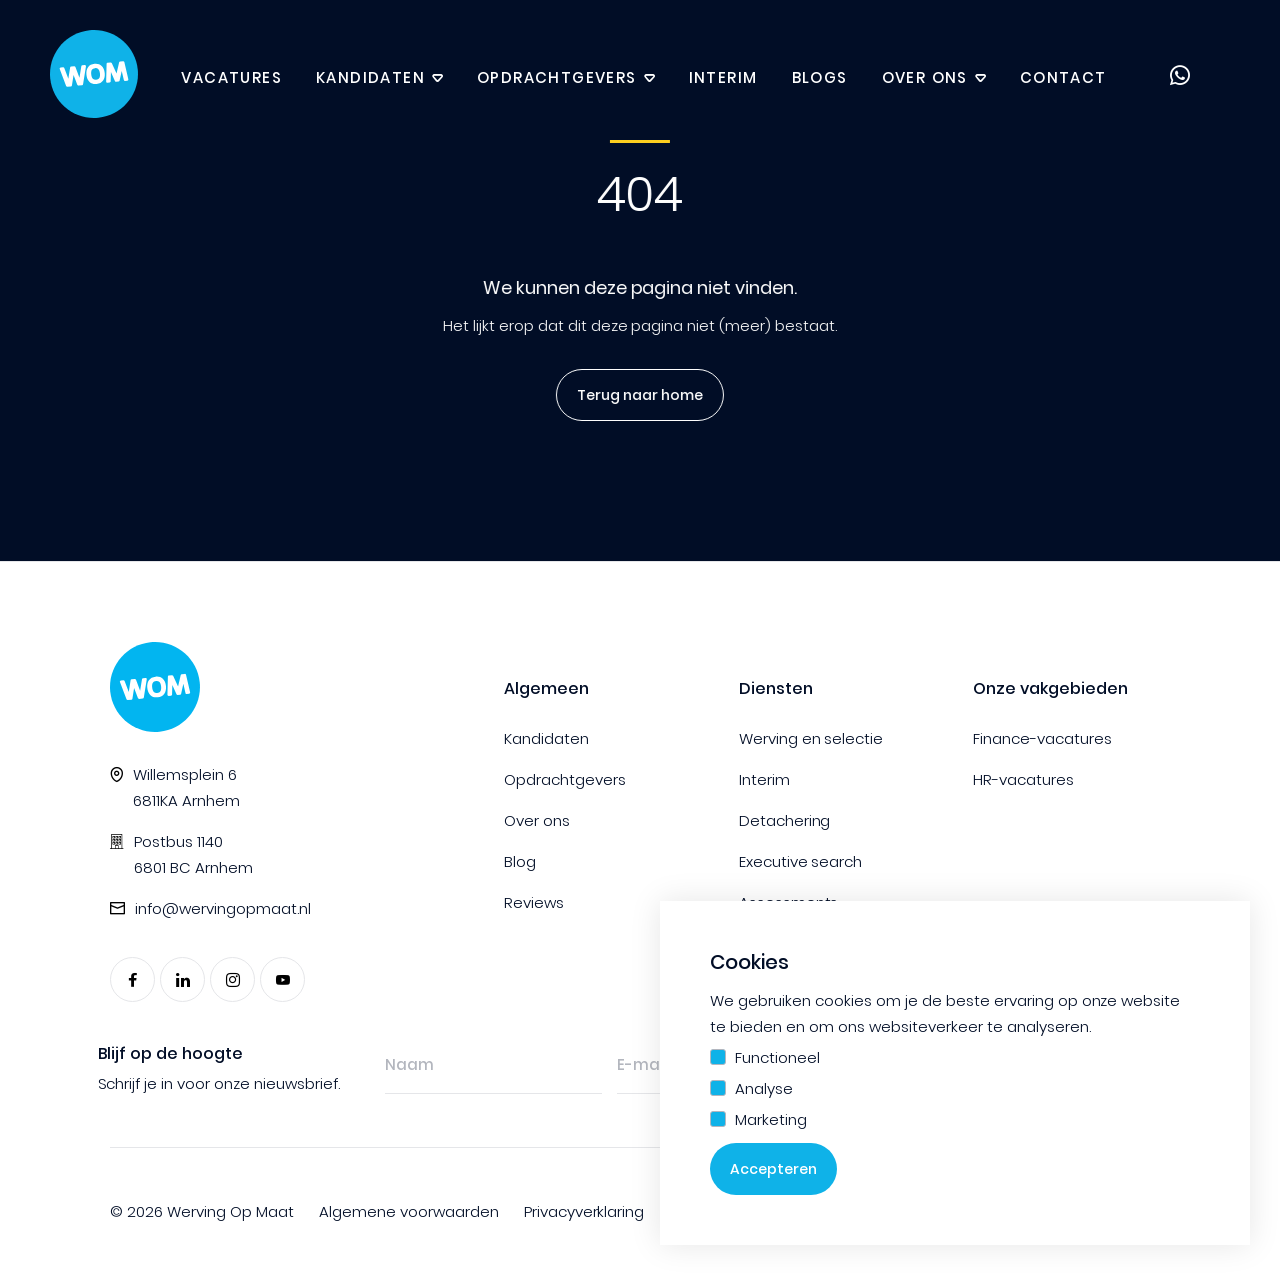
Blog (520, 861)
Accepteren (773, 1169)
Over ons (925, 77)
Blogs (820, 77)
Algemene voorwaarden (409, 1211)
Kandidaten (370, 77)
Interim (723, 77)
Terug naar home (633, 395)
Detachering (785, 820)
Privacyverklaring (584, 1211)
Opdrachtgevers (557, 77)
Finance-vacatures (1042, 738)
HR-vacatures (1023, 779)
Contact (1063, 77)
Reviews (534, 902)
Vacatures (231, 77)
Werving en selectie (811, 738)
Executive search (801, 861)
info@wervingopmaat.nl (223, 908)
